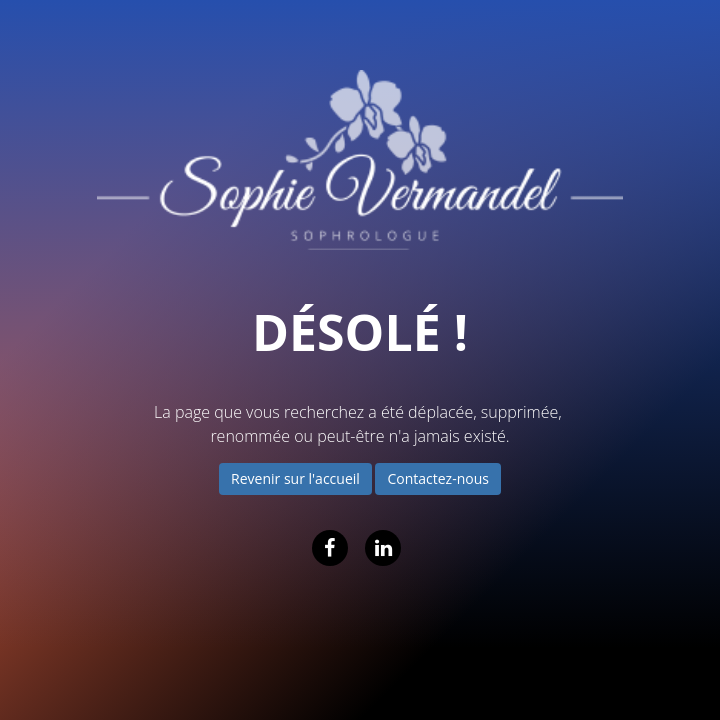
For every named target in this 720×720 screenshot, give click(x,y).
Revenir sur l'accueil (295, 478)
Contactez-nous (438, 478)
